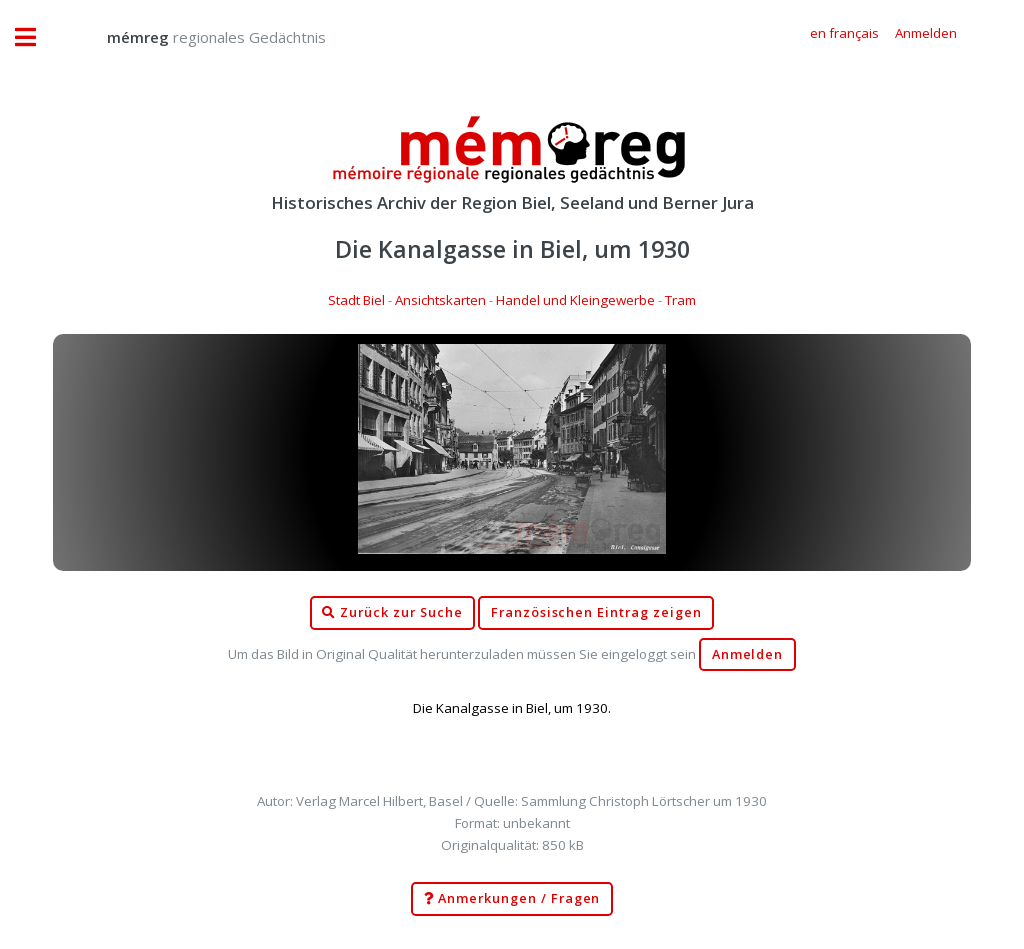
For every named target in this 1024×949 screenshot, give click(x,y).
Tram (680, 300)
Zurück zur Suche (392, 613)
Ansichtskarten (440, 300)
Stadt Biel (356, 300)
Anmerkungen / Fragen (512, 899)
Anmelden (748, 654)
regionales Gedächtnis (196, 37)
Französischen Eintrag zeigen (596, 612)
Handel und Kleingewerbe (575, 300)
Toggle (36, 37)
